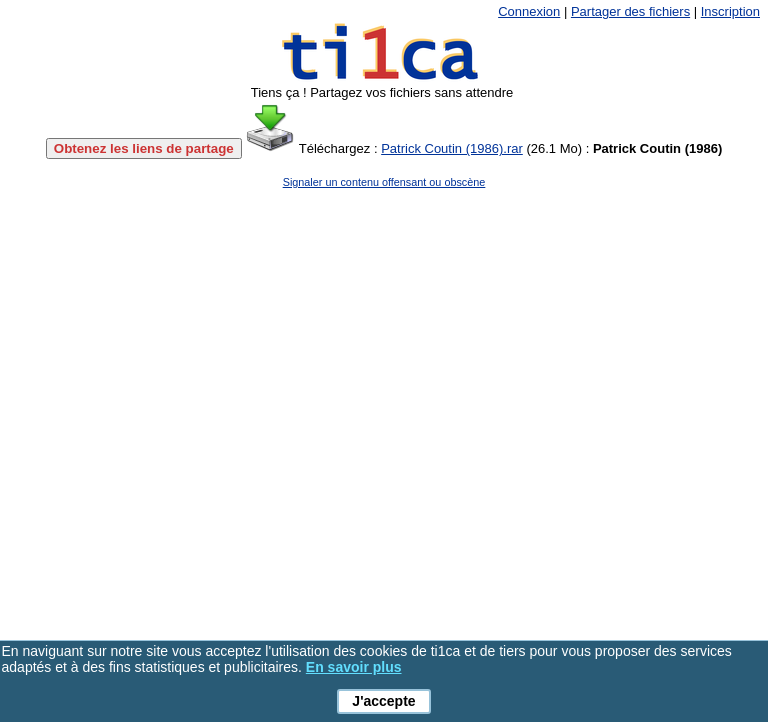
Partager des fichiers (630, 11)
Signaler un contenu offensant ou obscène (384, 182)
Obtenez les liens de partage (144, 148)
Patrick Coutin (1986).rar (452, 148)
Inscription (730, 11)
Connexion (529, 11)
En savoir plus (354, 667)
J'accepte (383, 701)
